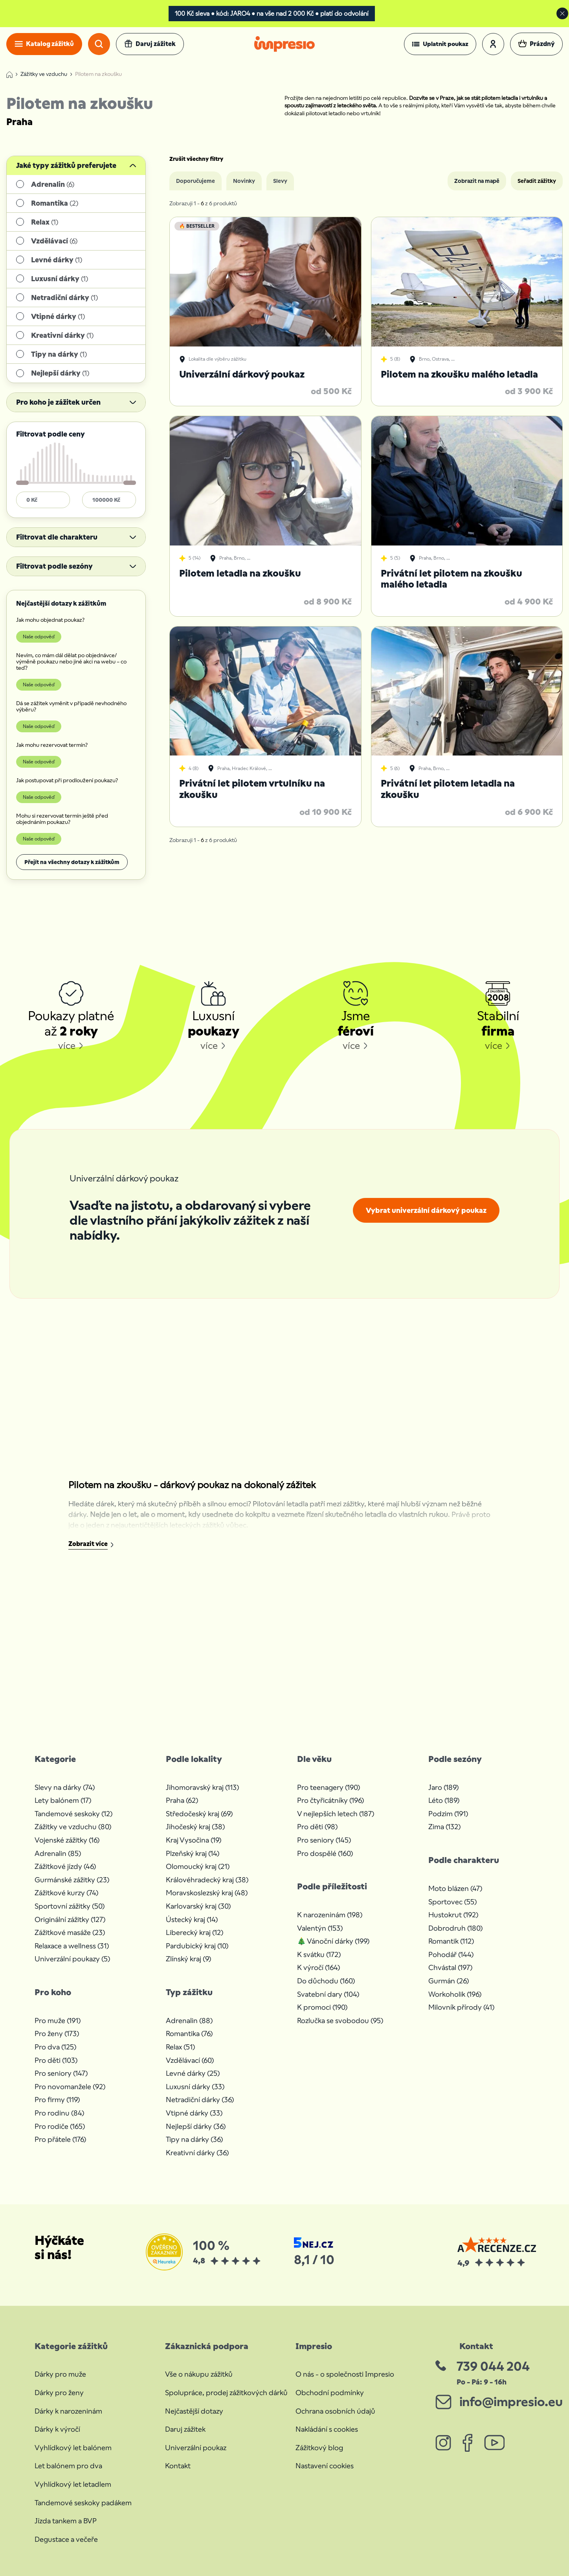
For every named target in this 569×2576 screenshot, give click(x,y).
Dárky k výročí (57, 2429)
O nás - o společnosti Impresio (345, 2374)
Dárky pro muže (60, 2374)
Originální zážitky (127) (70, 1919)
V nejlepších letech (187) (335, 1813)
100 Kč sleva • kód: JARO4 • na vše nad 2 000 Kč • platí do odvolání (272, 13)
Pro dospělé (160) (325, 1853)
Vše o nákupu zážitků (199, 2374)
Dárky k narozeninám (68, 2411)
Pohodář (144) (451, 1954)
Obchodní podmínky (330, 2392)
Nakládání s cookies (327, 2429)
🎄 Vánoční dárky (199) (333, 1941)
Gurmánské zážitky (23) (72, 1880)
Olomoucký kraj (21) (197, 1866)
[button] (440, 44)
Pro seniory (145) (324, 1840)
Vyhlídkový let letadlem (73, 2484)
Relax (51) (180, 2047)
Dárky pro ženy (59, 2392)
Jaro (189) (443, 1787)
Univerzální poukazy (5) (72, 1959)
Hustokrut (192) (453, 1915)
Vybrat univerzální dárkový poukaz (426, 1210)
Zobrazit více (88, 1544)
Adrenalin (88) (189, 2020)
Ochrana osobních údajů (335, 2411)
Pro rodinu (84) (59, 2113)
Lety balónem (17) (63, 1800)
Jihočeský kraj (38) (195, 1826)
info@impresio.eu (511, 2402)
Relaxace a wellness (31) (72, 1946)
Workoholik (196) (454, 1994)
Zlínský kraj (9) (188, 1959)
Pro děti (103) (56, 2060)
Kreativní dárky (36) (197, 2153)
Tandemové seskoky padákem (83, 2503)
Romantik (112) (451, 1941)
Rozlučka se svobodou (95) (340, 2020)
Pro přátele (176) (60, 2139)
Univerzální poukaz (195, 2447)
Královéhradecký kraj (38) (207, 1880)
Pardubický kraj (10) (197, 1946)
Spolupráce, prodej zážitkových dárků (226, 2392)
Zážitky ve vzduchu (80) (73, 1826)
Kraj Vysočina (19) (193, 1840)
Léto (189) (443, 1800)
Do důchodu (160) (326, 1981)
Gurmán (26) (448, 1981)
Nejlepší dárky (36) (196, 2126)
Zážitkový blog (319, 2447)
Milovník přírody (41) (461, 2007)
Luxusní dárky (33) (195, 2086)
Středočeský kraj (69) (199, 1813)
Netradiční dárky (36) (200, 2099)
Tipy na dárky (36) (194, 2139)
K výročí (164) (318, 1967)
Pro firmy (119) (57, 2099)
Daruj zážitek (185, 2429)
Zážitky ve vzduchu (43, 74)
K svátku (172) (319, 1954)
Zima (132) (444, 1826)
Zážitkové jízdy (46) (65, 1866)
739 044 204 (493, 2366)
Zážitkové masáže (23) (70, 1932)
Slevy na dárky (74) (65, 1787)
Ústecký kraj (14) (192, 1919)
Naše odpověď (39, 636)
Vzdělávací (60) (190, 2060)
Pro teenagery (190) (328, 1787)
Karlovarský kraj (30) (198, 1906)
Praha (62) (182, 1800)
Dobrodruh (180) (455, 1928)
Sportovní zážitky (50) (70, 1906)
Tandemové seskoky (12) (73, 1813)
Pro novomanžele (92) (70, 2086)
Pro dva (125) (55, 2047)
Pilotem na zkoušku (98, 74)
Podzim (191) (448, 1813)
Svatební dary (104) (328, 1994)
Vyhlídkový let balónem (73, 2447)
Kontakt (178, 2466)
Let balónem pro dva (68, 2466)
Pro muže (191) (58, 2020)
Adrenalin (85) (58, 1853)
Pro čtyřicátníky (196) (330, 1800)
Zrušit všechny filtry (196, 159)
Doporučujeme (195, 181)
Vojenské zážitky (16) (67, 1840)
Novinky (244, 181)
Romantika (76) (189, 2033)
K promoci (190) (322, 2007)
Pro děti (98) (317, 1826)
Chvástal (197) (450, 1967)
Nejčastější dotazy (194, 2411)
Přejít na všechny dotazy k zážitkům (71, 862)
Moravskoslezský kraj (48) (207, 1893)
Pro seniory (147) (61, 2073)
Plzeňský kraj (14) (192, 1853)
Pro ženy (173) (57, 2033)
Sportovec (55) (452, 1902)
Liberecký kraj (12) (194, 1932)
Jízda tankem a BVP (66, 2521)
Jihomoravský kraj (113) (202, 1787)
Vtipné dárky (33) (194, 2113)
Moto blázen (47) (455, 1888)
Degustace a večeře (66, 2539)
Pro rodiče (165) (60, 2126)
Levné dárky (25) (193, 2073)
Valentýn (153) (320, 1928)
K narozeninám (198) (329, 1915)
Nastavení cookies (325, 2466)
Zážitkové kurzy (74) (66, 1893)
